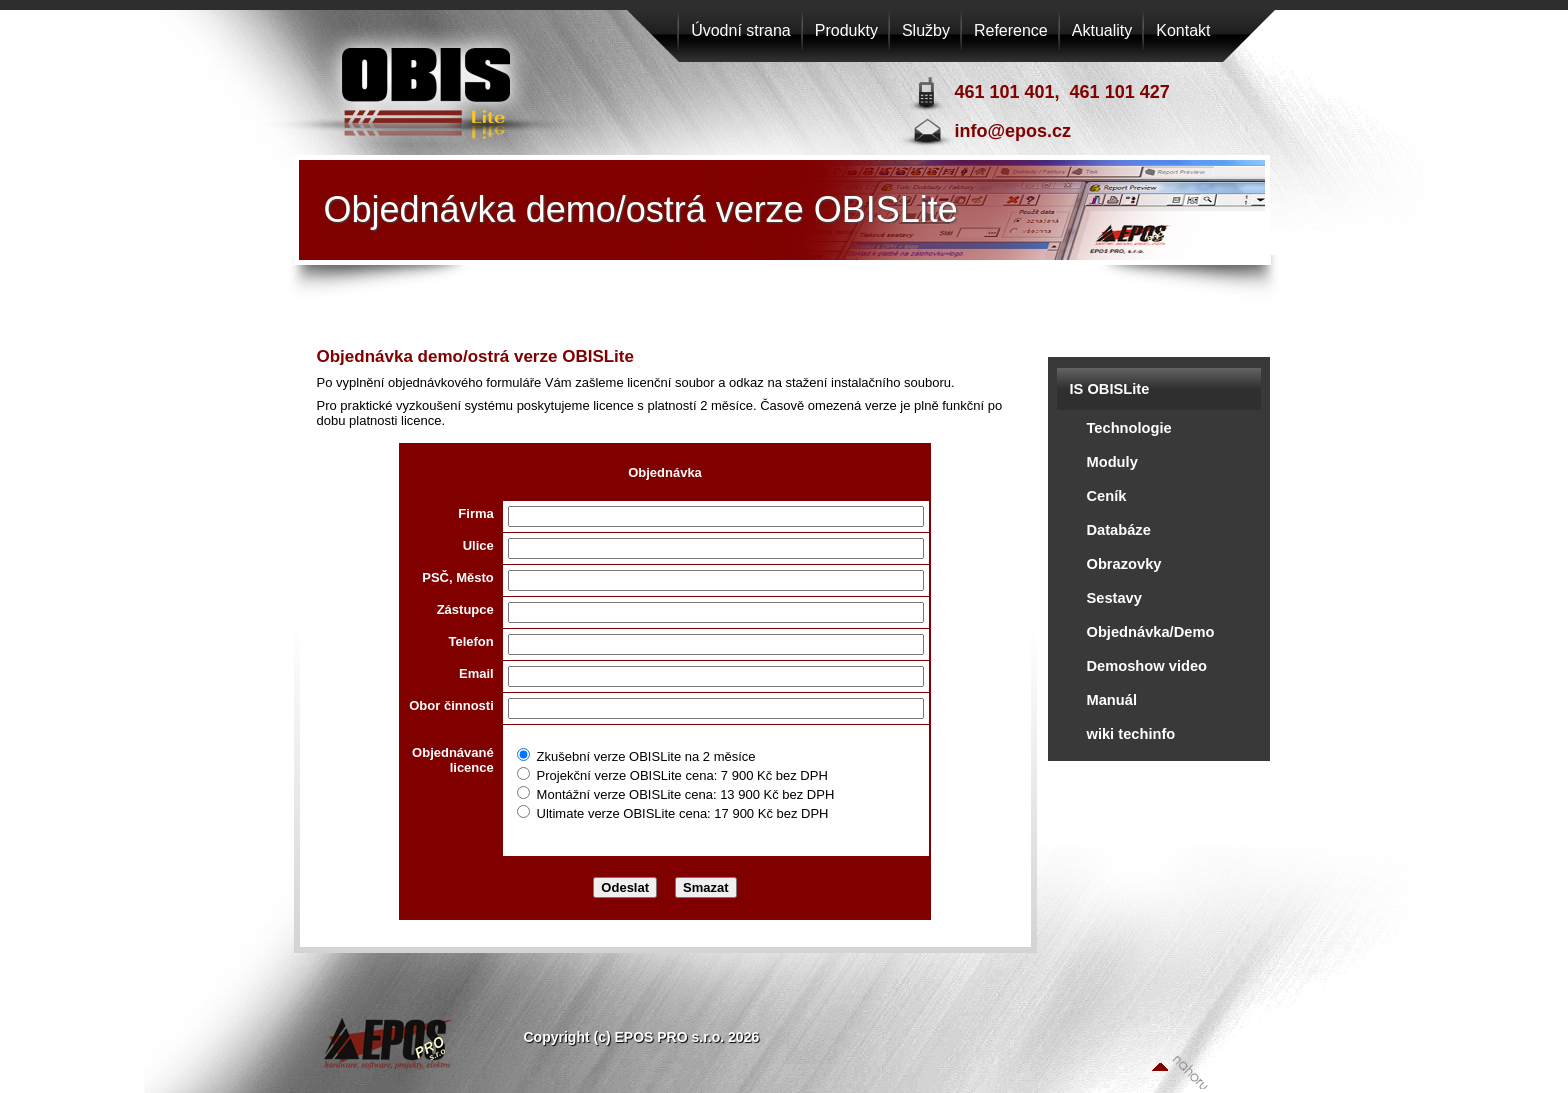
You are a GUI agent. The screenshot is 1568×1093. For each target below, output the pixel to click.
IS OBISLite (1110, 389)
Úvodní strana (741, 30)
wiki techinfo (1131, 734)
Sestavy (1114, 598)
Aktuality (1102, 30)
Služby (926, 30)
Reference (1011, 30)
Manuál (1112, 700)
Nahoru (1180, 1071)
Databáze (1119, 530)
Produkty (846, 30)
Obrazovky (1124, 564)
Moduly (1112, 462)
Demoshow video (1147, 666)
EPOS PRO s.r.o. (428, 84)
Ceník (1107, 496)
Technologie (1129, 428)
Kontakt (1183, 30)
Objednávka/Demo (1151, 632)
